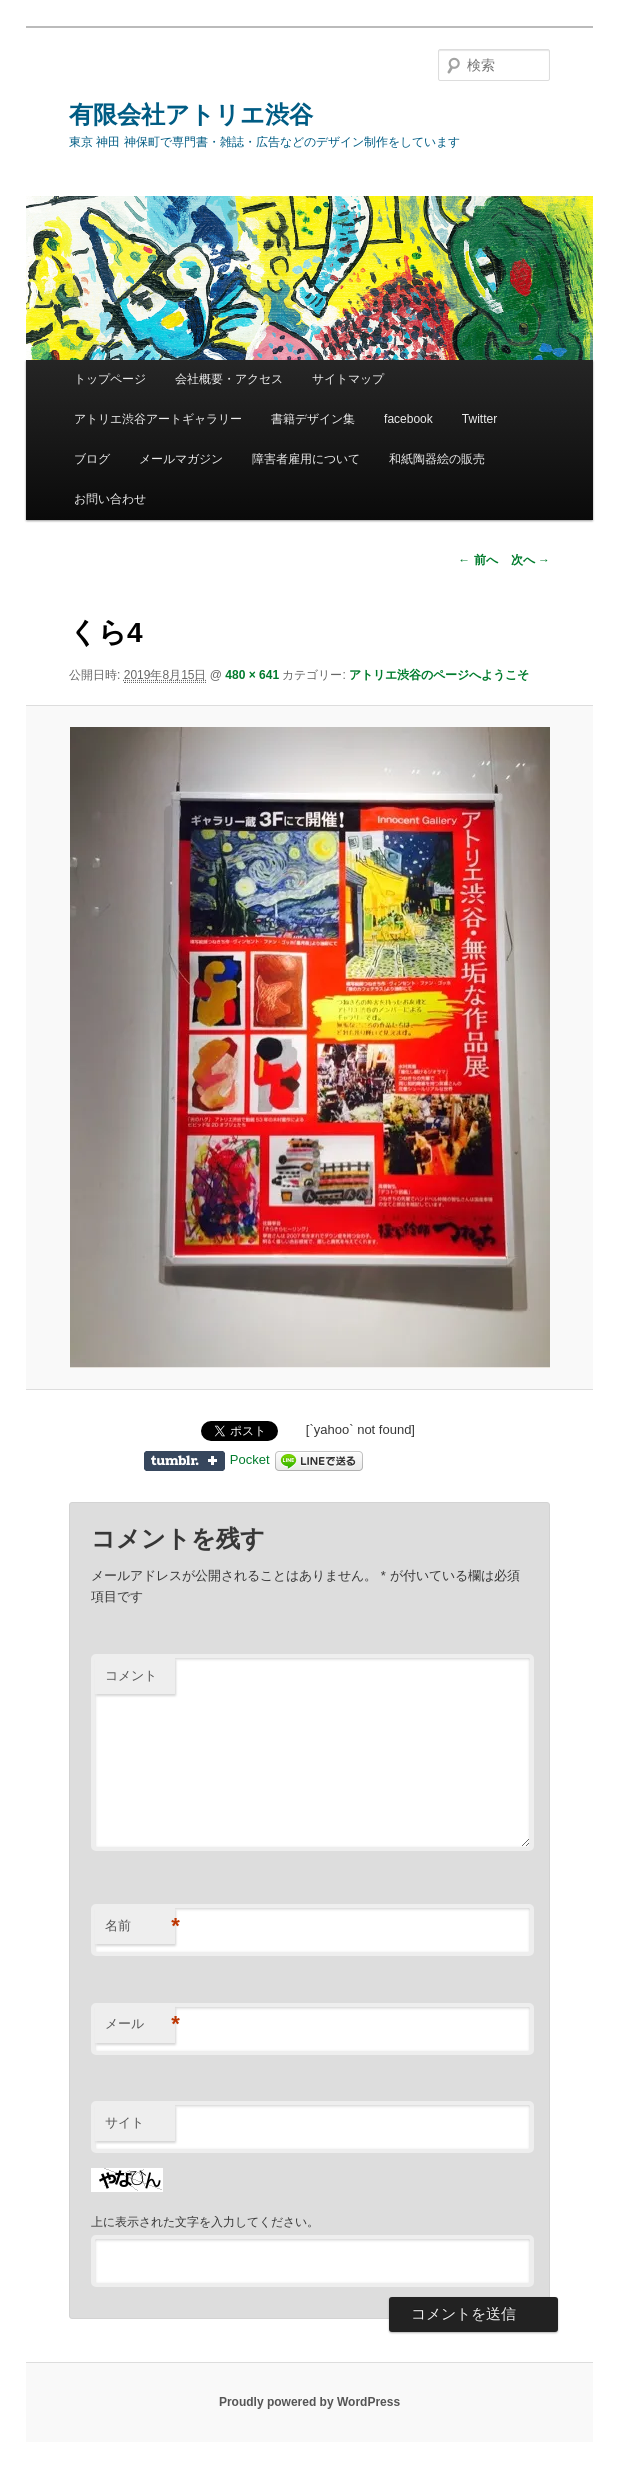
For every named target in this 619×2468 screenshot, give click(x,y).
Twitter (479, 419)
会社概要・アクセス (229, 379)
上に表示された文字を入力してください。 (205, 2222)
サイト (124, 2122)
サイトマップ (348, 379)
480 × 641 (252, 675)
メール (140, 2024)
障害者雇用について (306, 459)
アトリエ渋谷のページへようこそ (439, 675)
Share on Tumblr (184, 1461)
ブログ (92, 459)
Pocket (250, 1459)
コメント (131, 1675)
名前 (140, 1926)
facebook (408, 419)
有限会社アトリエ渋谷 (191, 114)
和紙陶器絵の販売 (437, 459)
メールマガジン (181, 459)
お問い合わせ (110, 499)
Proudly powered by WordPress (309, 2402)
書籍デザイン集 (313, 419)
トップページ (110, 379)
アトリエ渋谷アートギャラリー (158, 419)
